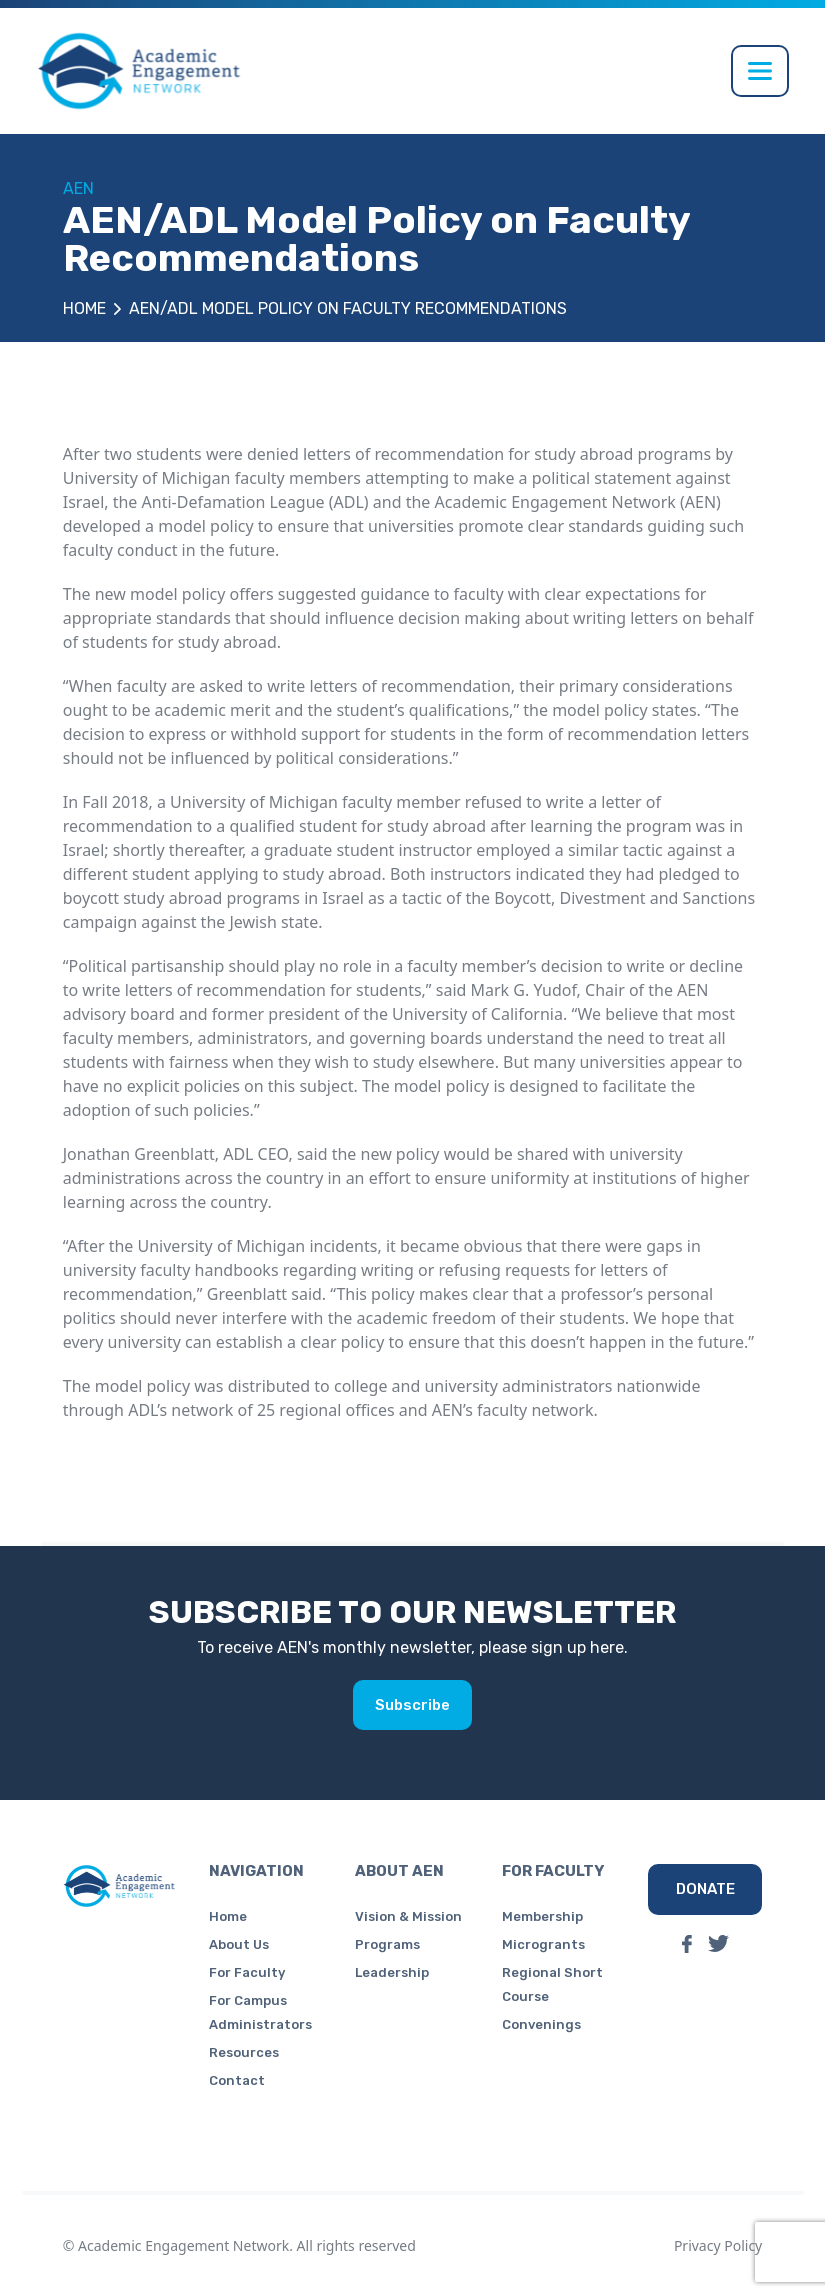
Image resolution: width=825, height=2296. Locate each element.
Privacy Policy (718, 2245)
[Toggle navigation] (760, 71)
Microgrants (543, 1944)
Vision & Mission (408, 1916)
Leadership (392, 1972)
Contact (237, 2080)
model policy (205, 526)
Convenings (541, 2024)
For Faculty (247, 1972)
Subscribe (412, 1705)
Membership (542, 1916)
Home (84, 308)
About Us (239, 1944)
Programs (387, 1944)
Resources (244, 2052)
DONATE (705, 1889)
